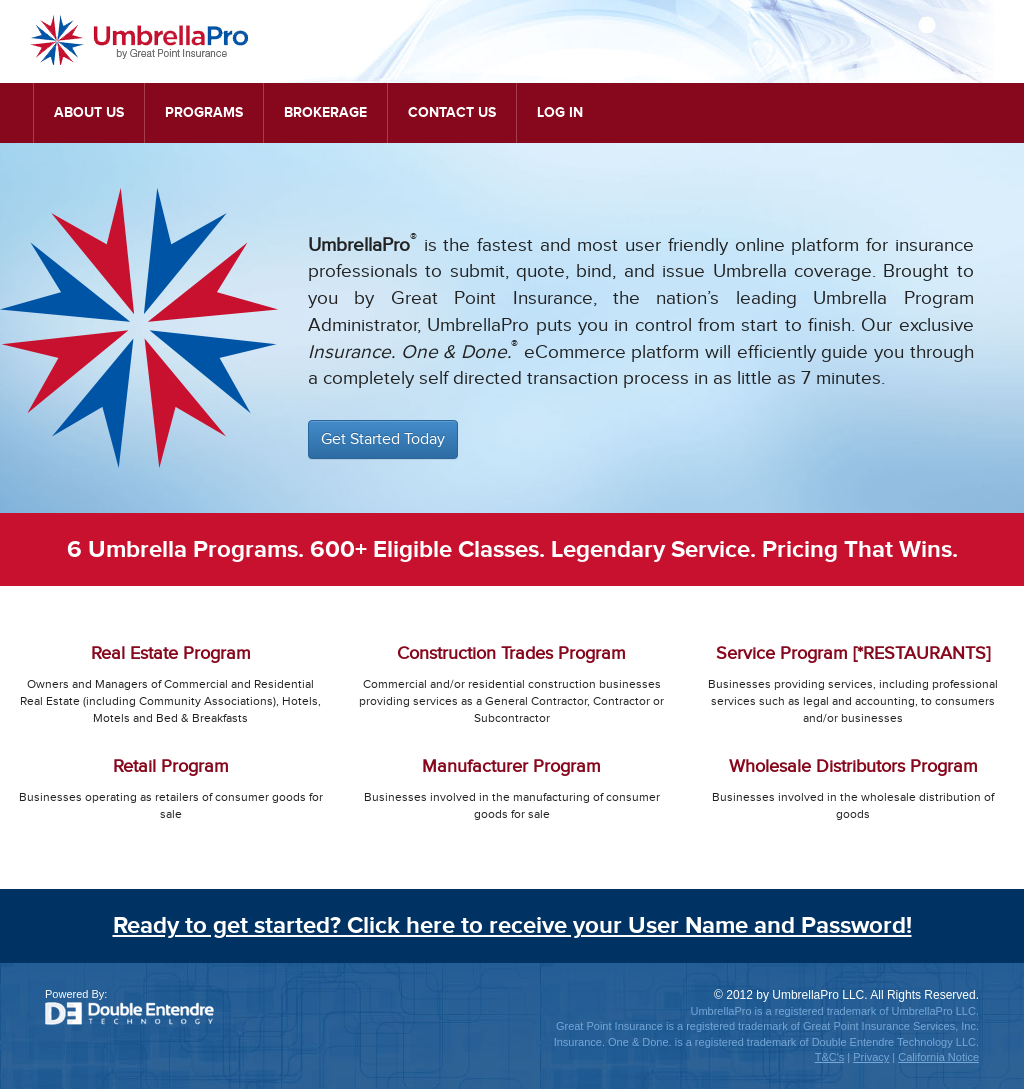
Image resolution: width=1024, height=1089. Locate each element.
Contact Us (452, 112)
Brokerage (325, 112)
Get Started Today (383, 439)
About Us (89, 112)
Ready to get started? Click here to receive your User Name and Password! (512, 925)
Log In (560, 112)
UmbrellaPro (139, 39)
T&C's (830, 1057)
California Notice (938, 1057)
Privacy (871, 1057)
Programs (204, 112)
